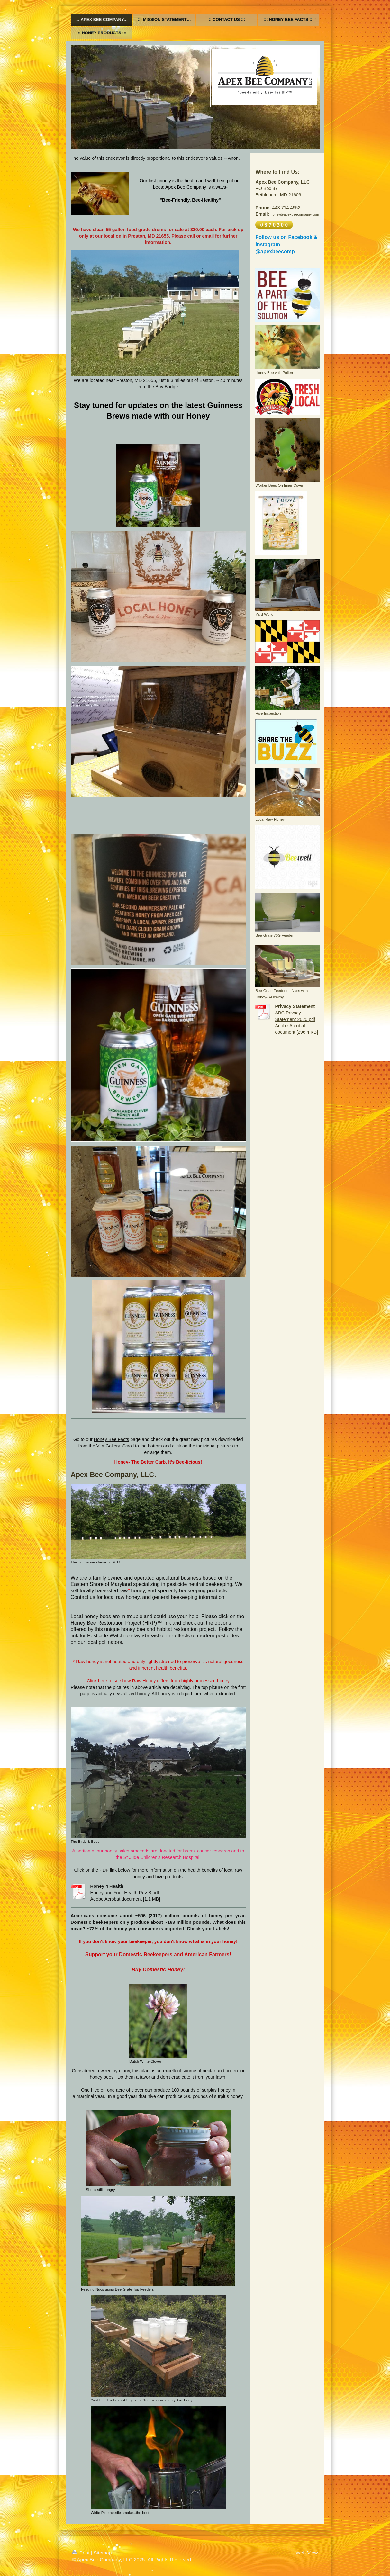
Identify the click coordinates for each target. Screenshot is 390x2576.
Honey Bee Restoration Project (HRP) (114, 1623)
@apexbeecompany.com (299, 214)
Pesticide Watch (105, 1635)
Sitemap (103, 2552)
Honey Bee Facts (111, 1439)
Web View (307, 2552)
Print (81, 2552)
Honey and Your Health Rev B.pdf (124, 1892)
